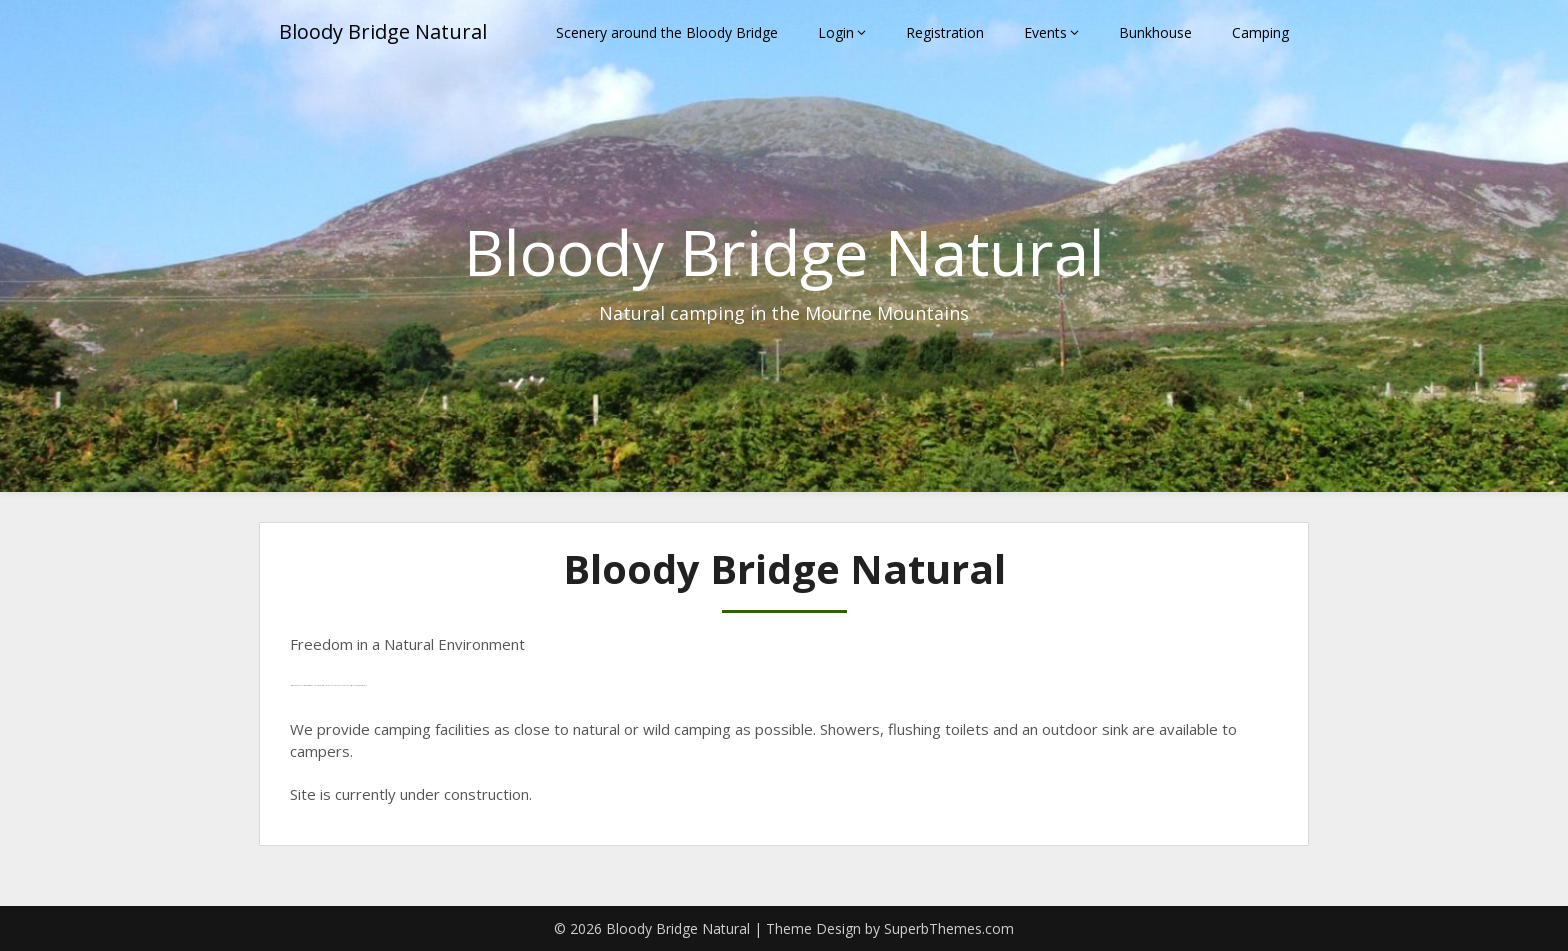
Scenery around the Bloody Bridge (667, 32)
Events (1045, 32)
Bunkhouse (1155, 32)
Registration (945, 32)
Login (836, 32)
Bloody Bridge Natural (383, 32)
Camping (1260, 32)
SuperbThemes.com (949, 928)
